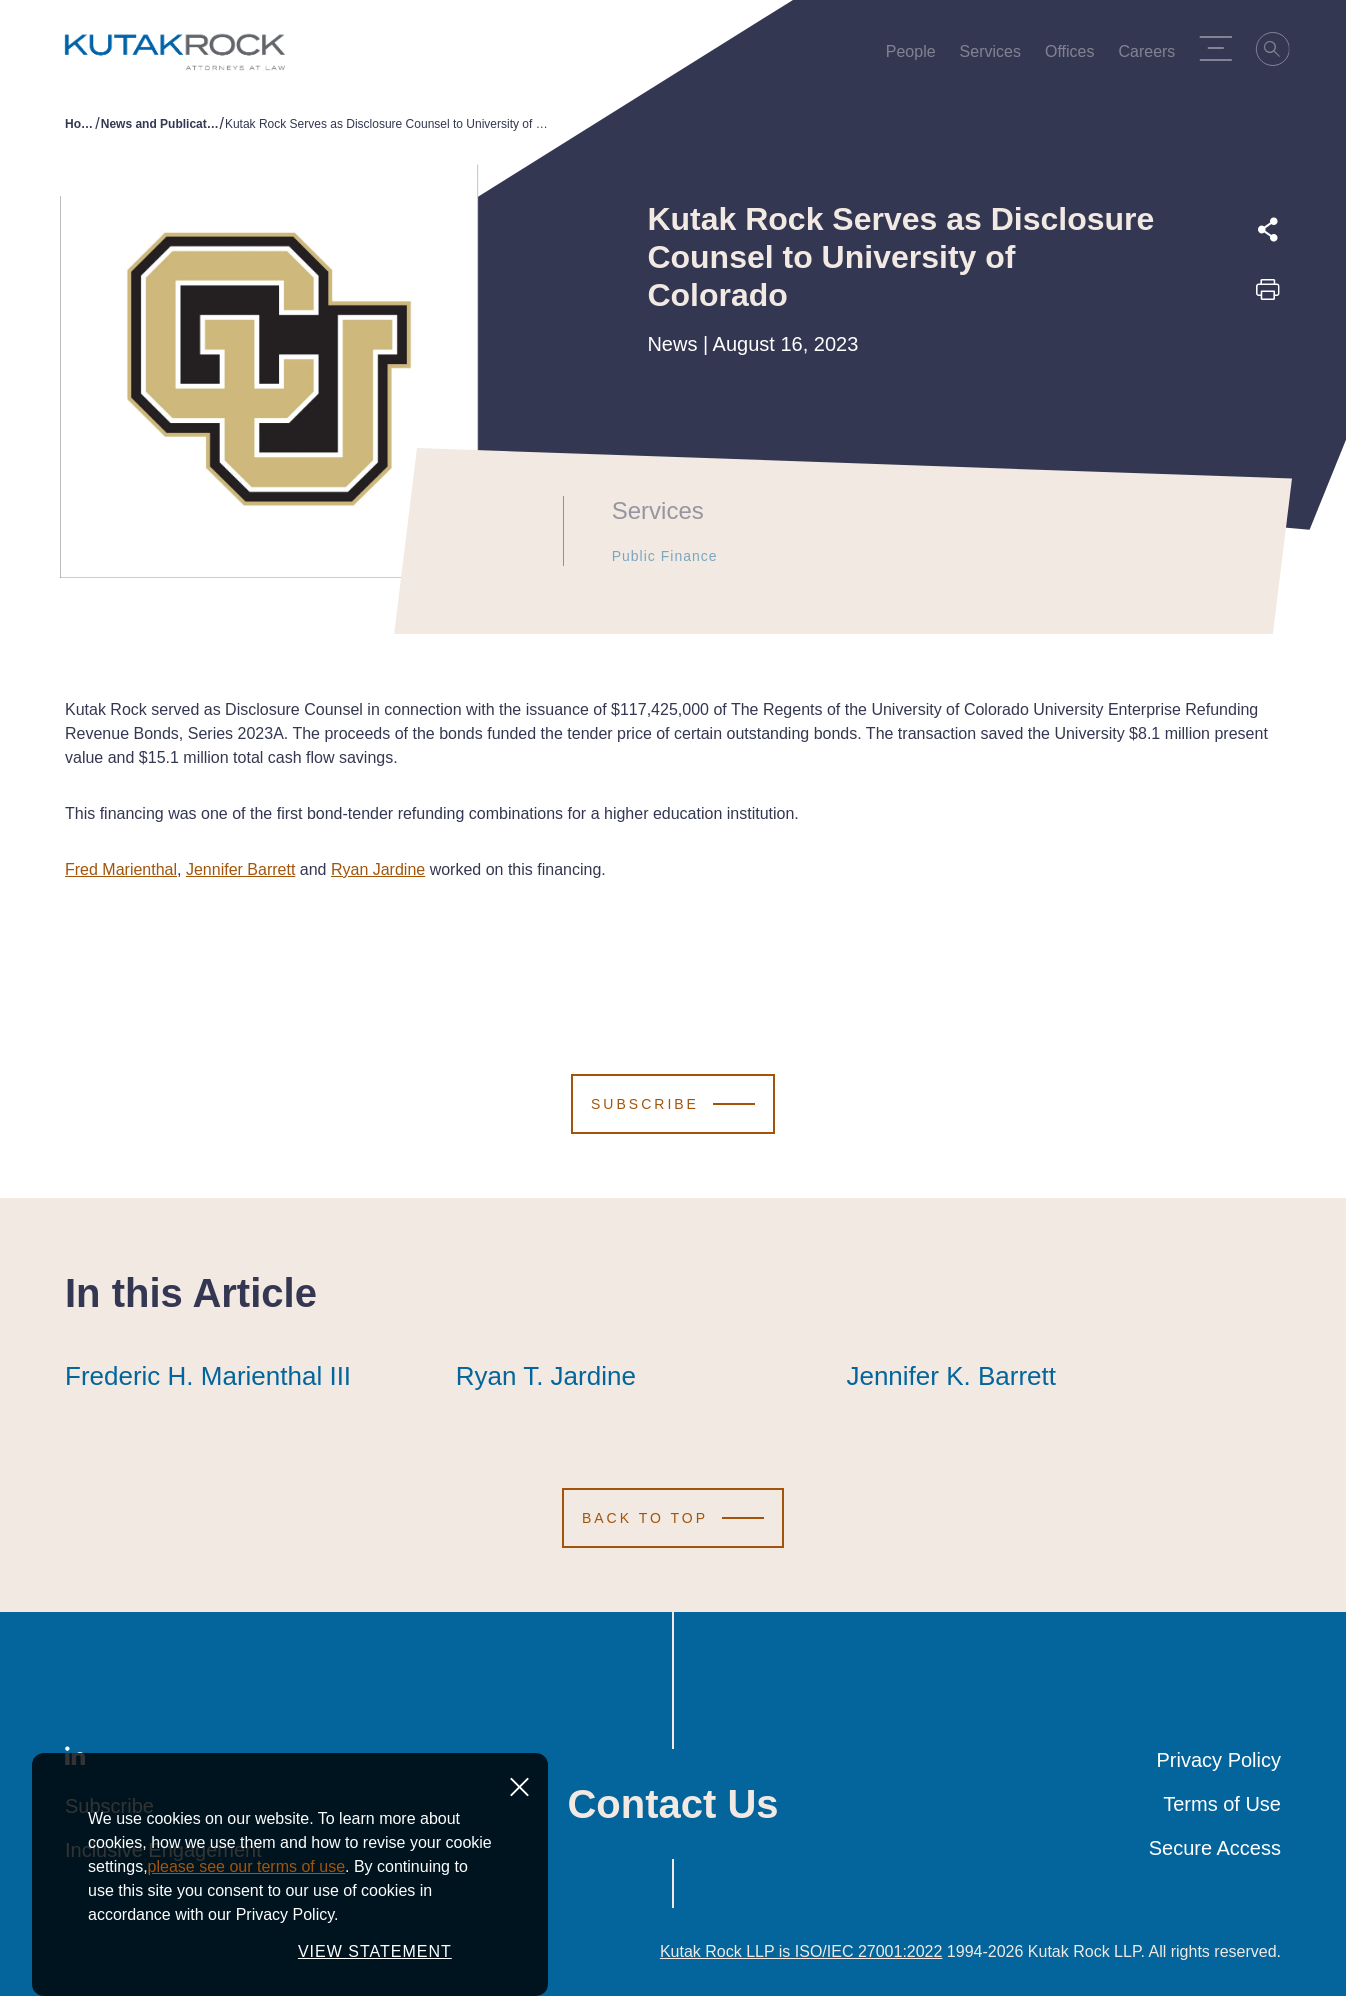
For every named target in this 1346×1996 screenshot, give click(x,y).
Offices (1076, 56)
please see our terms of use (246, 1967)
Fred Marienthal (121, 869)
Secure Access (1215, 1848)
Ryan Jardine (378, 869)
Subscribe (109, 1806)
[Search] (1279, 52)
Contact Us (672, 1804)
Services (995, 56)
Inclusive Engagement (163, 1850)
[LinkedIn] (75, 1760)
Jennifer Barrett (240, 869)
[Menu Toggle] (1221, 48)
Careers (1152, 56)
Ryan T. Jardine (546, 1376)
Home (80, 124)
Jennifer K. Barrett (951, 1376)
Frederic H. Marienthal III (208, 1376)
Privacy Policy (1219, 1760)
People (916, 56)
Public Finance (652, 556)
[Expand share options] (1268, 230)
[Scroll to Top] (673, 1518)
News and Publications (160, 124)
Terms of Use (1222, 1804)
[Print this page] (1268, 296)
